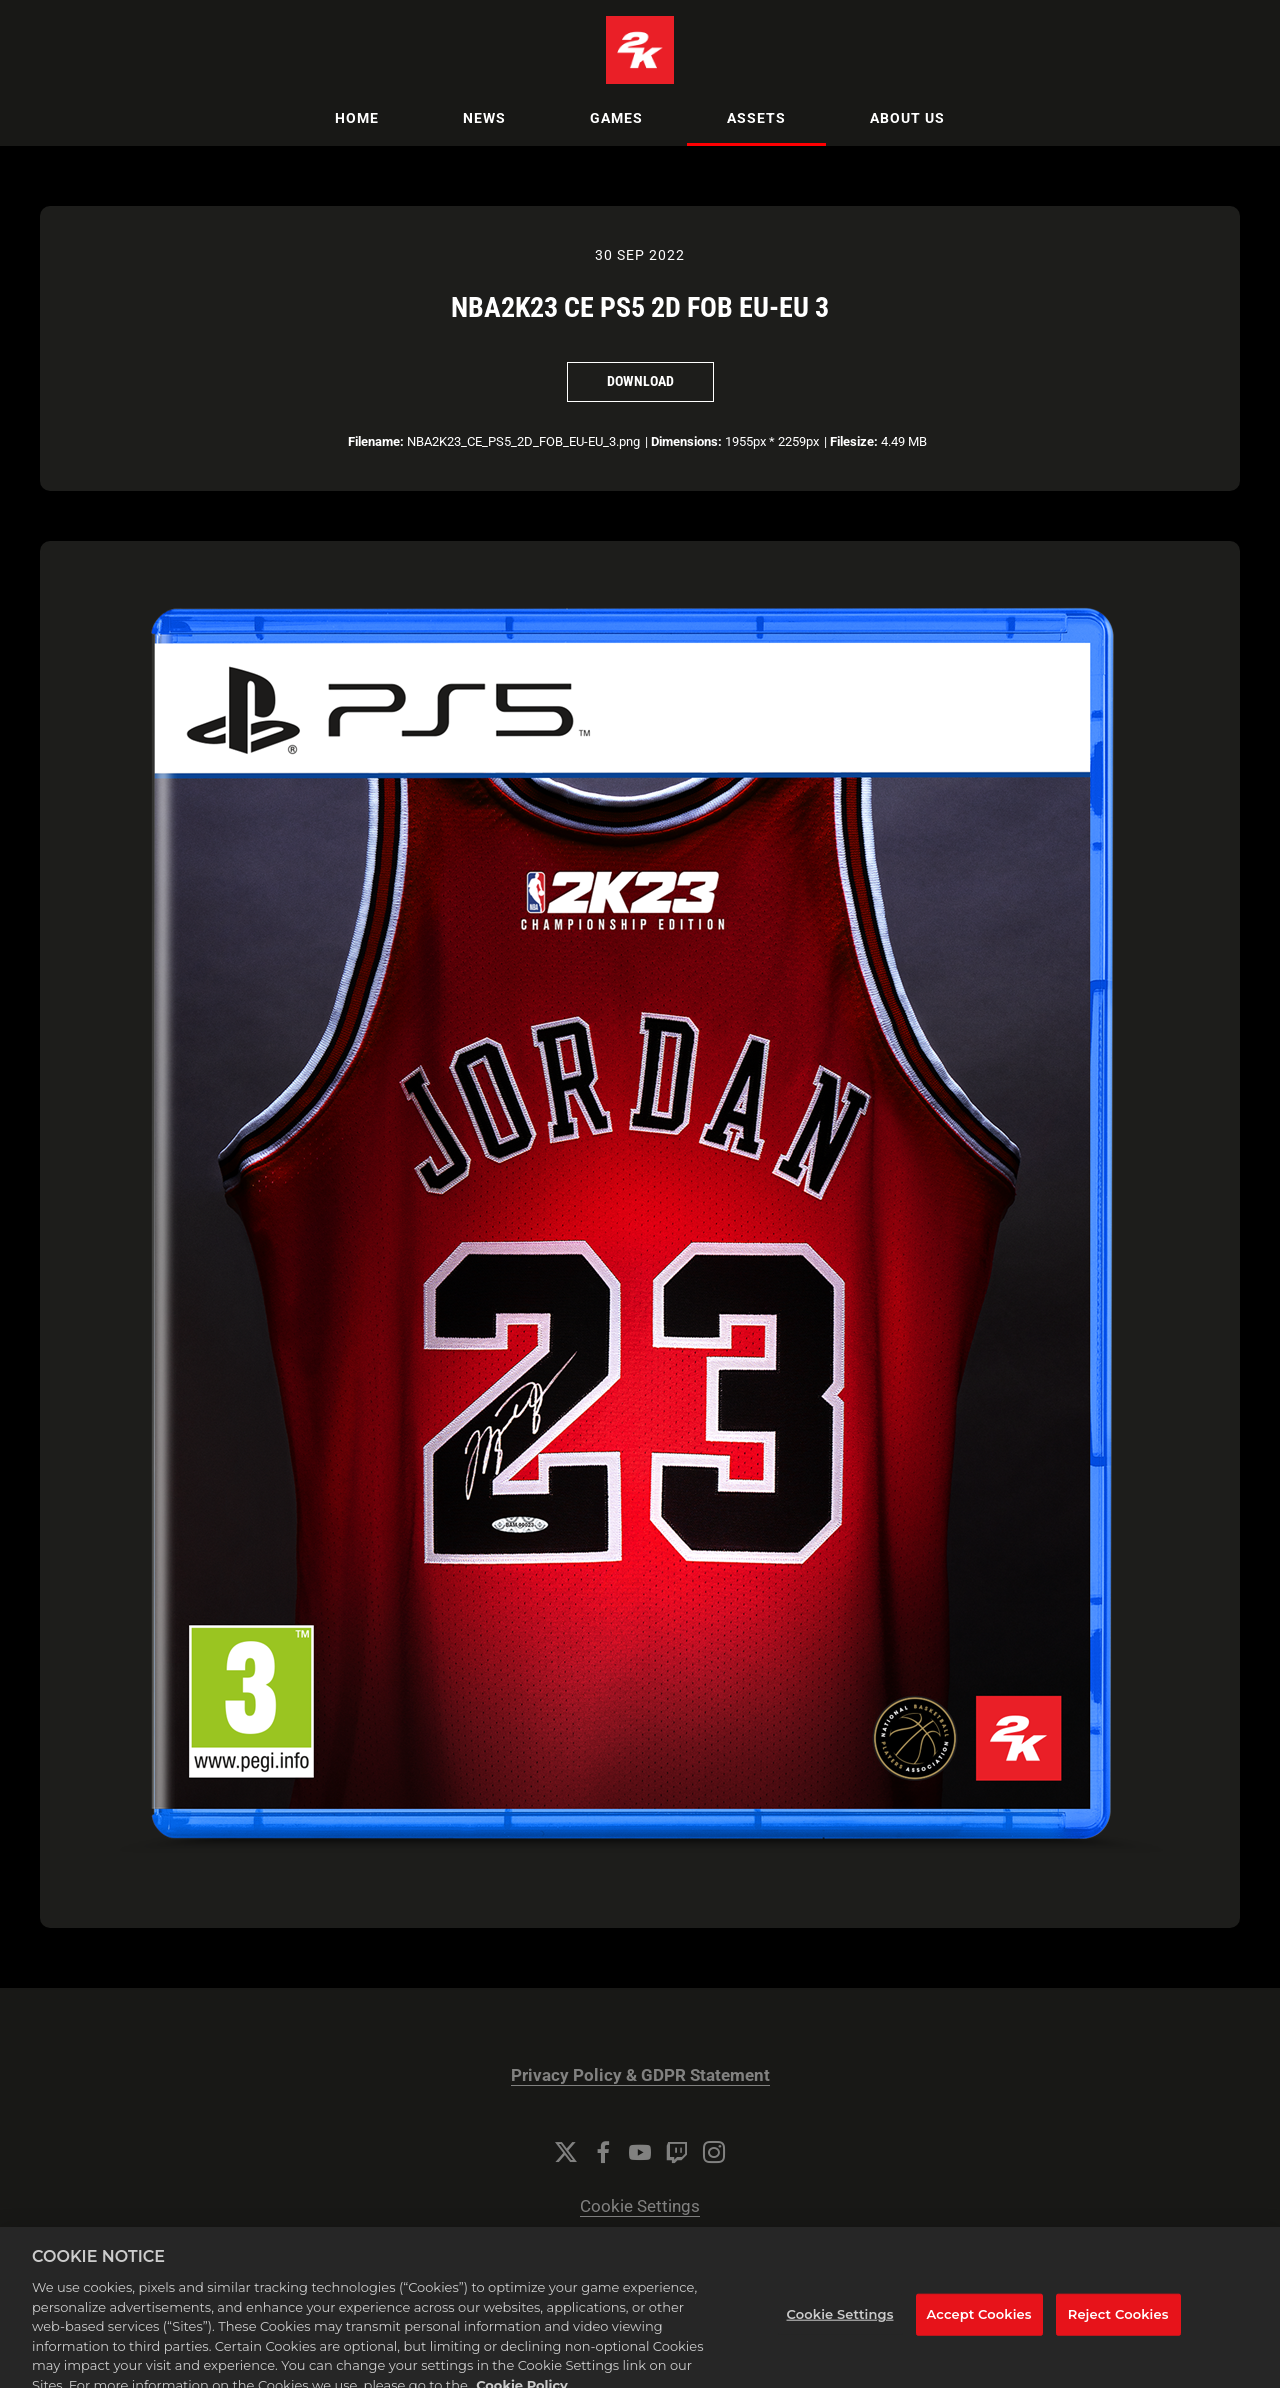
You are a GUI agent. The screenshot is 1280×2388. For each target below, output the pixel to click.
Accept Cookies (979, 2324)
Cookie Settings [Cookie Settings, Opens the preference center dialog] (840, 2324)
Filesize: (854, 441)
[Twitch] (677, 2152)
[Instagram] (714, 2152)
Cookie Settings (640, 2206)
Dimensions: (686, 441)
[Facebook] (603, 2152)
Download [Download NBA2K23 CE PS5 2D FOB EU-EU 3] (640, 381)
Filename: (376, 441)
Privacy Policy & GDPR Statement (640, 2075)
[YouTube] (640, 2152)
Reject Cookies (1118, 2324)
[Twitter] (566, 2152)
